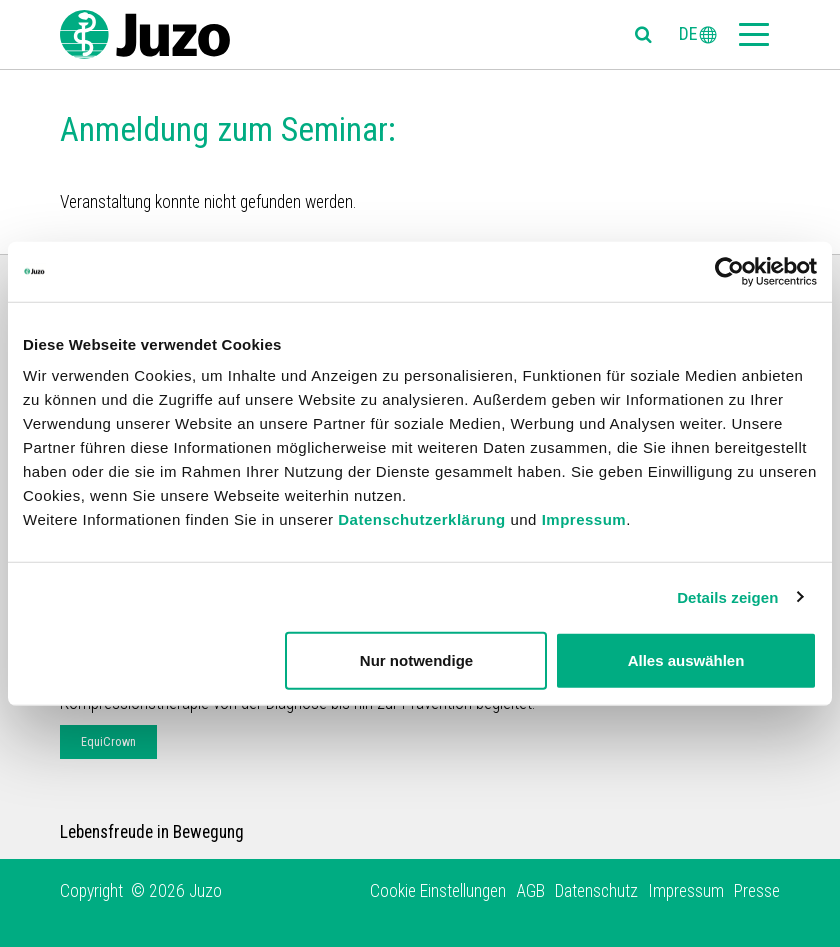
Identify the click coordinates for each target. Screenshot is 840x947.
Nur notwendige (416, 660)
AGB (530, 891)
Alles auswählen (686, 660)
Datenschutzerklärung (422, 519)
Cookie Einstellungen (438, 891)
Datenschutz (596, 891)
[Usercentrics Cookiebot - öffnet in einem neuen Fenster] (729, 271)
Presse (757, 891)
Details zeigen (727, 596)
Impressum (584, 519)
